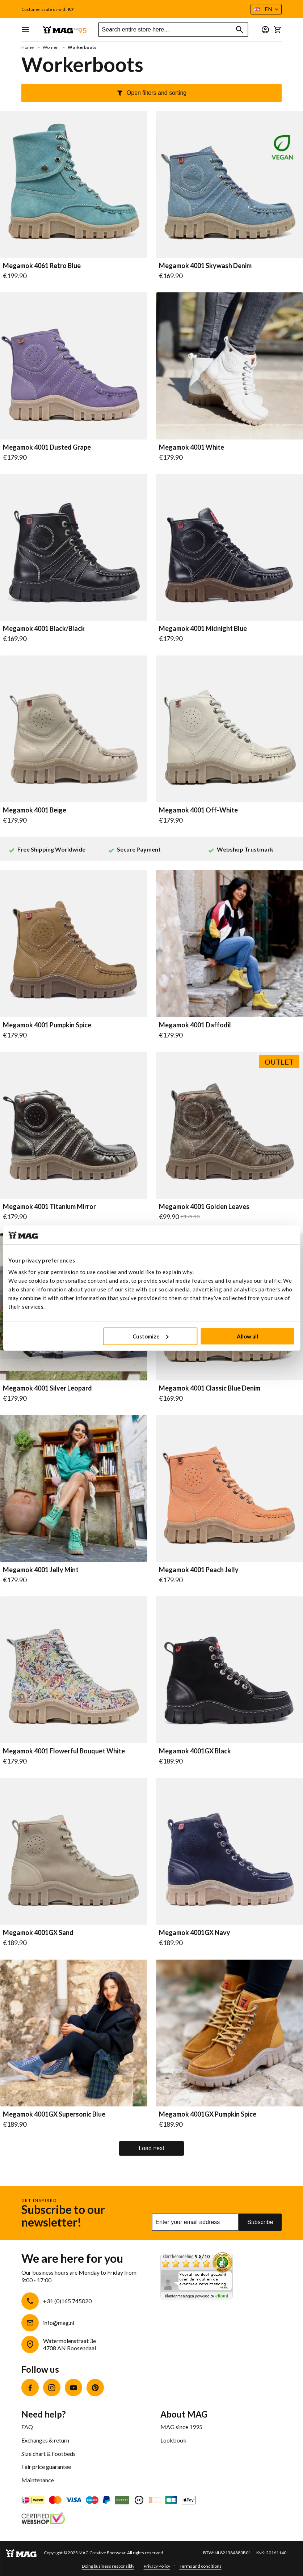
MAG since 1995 (181, 2426)
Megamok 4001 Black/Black (44, 628)
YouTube (73, 2387)
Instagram (51, 2387)
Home (27, 47)
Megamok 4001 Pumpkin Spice (47, 1025)
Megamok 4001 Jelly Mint (41, 1570)
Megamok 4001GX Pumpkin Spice (207, 2114)
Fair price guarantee (46, 2466)
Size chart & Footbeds (48, 2453)
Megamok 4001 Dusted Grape (47, 447)
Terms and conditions (201, 2566)
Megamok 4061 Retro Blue (42, 266)
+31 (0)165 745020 (67, 2300)
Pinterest (95, 2387)
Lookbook (173, 2440)
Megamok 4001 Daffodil (195, 1025)
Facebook (30, 2387)
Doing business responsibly (108, 2566)
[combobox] (173, 29)
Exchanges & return (45, 2440)
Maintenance (37, 2480)
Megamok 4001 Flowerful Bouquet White (64, 1751)
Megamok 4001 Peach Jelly (199, 1570)
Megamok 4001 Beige (34, 810)
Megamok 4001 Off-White (198, 810)
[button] (266, 9)
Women (51, 47)
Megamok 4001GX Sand (38, 1932)
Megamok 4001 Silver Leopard (47, 1388)
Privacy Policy (157, 2566)
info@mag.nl (58, 2322)
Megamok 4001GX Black (195, 1751)
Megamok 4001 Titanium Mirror (49, 1206)
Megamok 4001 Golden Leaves (204, 1206)
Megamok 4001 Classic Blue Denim (209, 1388)
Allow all (247, 1336)
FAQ (27, 2426)
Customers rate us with (47, 9)
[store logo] (65, 30)
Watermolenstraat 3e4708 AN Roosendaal (69, 2344)
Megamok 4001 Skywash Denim (205, 266)
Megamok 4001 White (191, 447)
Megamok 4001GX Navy (194, 1932)
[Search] (239, 29)
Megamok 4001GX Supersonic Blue (54, 2114)
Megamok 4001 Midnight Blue (203, 628)
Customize (150, 1336)
